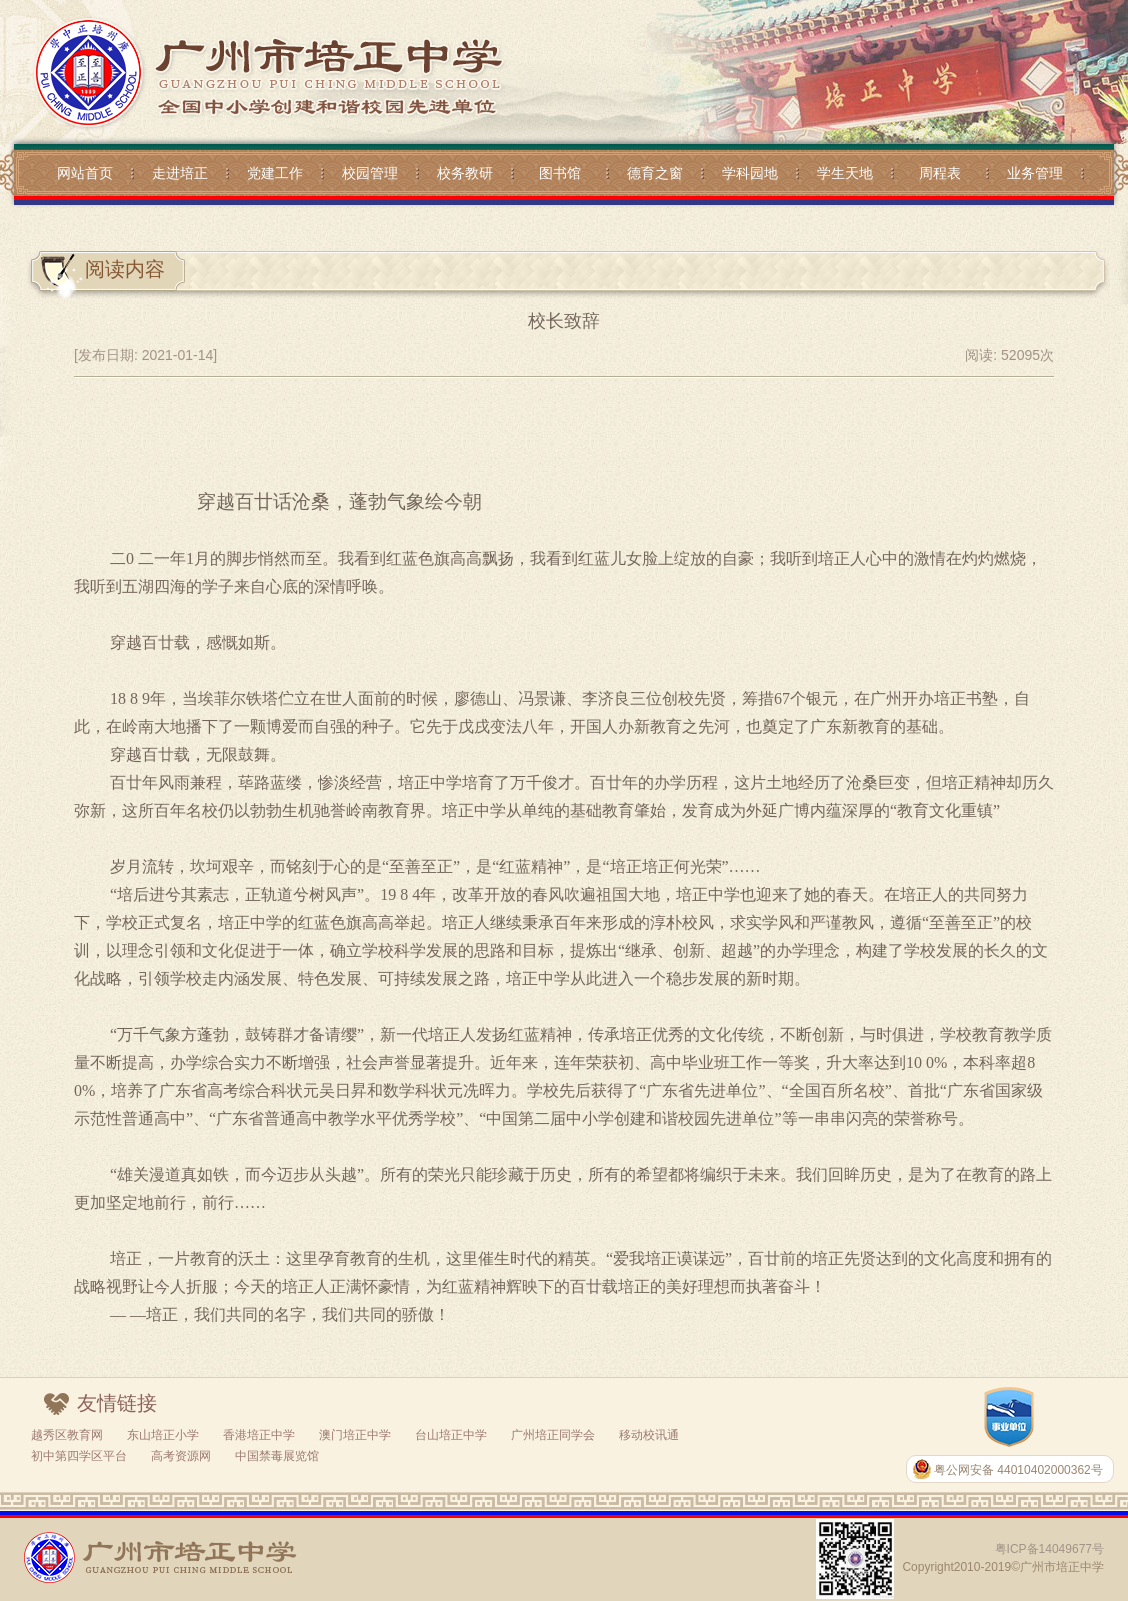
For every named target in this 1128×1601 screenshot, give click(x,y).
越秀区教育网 (67, 1435)
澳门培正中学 (355, 1435)
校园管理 (370, 173)
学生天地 (845, 173)
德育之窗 (655, 173)
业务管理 (1035, 173)
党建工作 (275, 173)
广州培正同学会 (553, 1435)
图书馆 (560, 173)
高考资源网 (181, 1456)
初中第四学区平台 (79, 1456)
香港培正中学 (259, 1435)
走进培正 (180, 173)
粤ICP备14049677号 (1049, 1549)
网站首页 (85, 173)
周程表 (940, 173)
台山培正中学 (451, 1435)
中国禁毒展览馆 (277, 1456)
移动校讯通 (649, 1435)
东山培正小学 (163, 1435)
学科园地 (750, 173)
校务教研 (465, 173)
